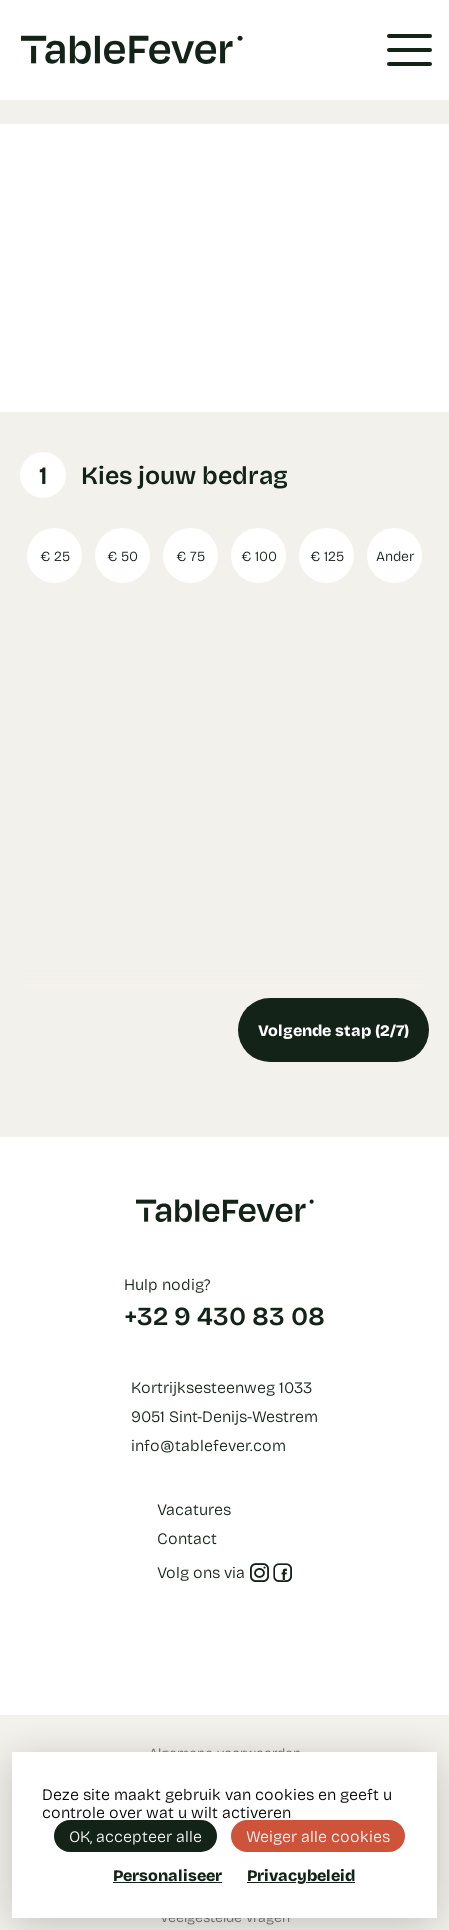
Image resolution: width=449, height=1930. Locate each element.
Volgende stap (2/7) (333, 1029)
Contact (187, 1537)
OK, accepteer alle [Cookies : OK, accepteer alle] (135, 1835)
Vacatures (194, 1508)
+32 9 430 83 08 (224, 1315)
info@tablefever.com (208, 1444)
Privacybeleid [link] (301, 1875)
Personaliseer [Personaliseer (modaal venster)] (167, 1874)
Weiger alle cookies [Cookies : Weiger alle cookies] (318, 1835)
